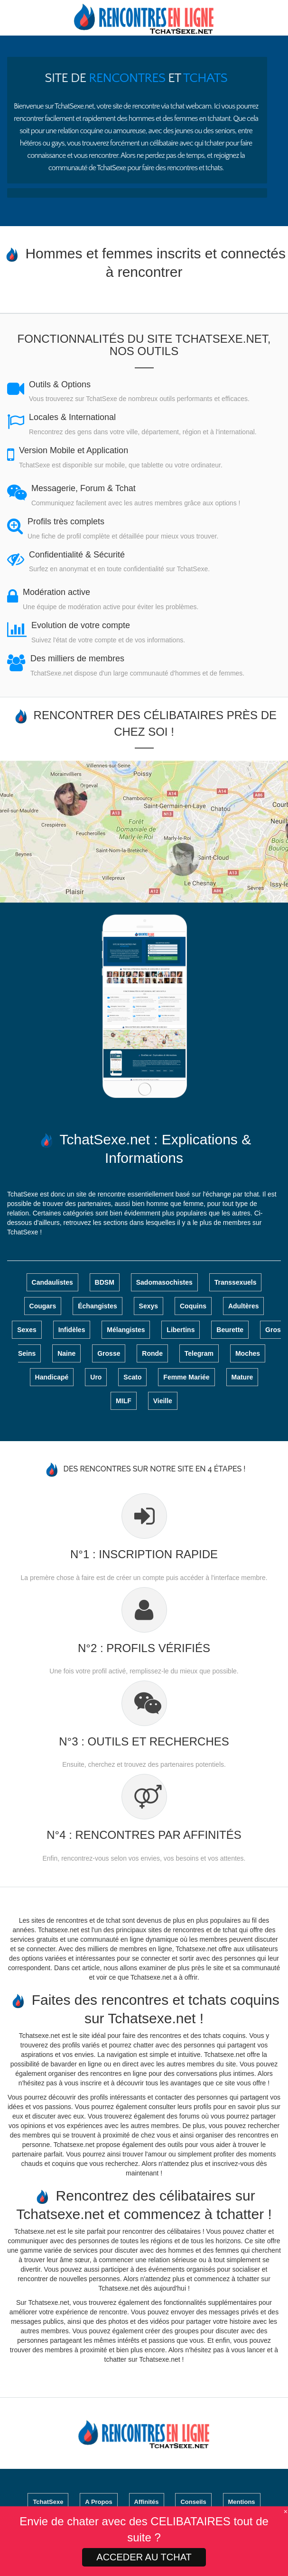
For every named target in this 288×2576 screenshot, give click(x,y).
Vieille (162, 1401)
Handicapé (52, 1377)
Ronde (152, 1353)
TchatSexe (48, 2501)
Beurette (229, 1330)
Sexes (26, 1330)
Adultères (243, 1306)
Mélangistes (126, 1330)
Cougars (42, 1306)
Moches (247, 1353)
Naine (66, 1353)
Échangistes (97, 1306)
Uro (96, 1377)
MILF (123, 1401)
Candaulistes (52, 1282)
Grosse (108, 1353)
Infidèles (71, 1330)
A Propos (98, 2501)
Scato (132, 1377)
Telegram (199, 1353)
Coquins (193, 1306)
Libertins (181, 1330)
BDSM (104, 1282)
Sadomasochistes (164, 1282)
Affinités (146, 2501)
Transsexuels (235, 1282)
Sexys (148, 1306)
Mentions (241, 2501)
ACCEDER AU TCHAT (143, 2557)
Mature (242, 1377)
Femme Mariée (186, 1377)
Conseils (193, 2501)
